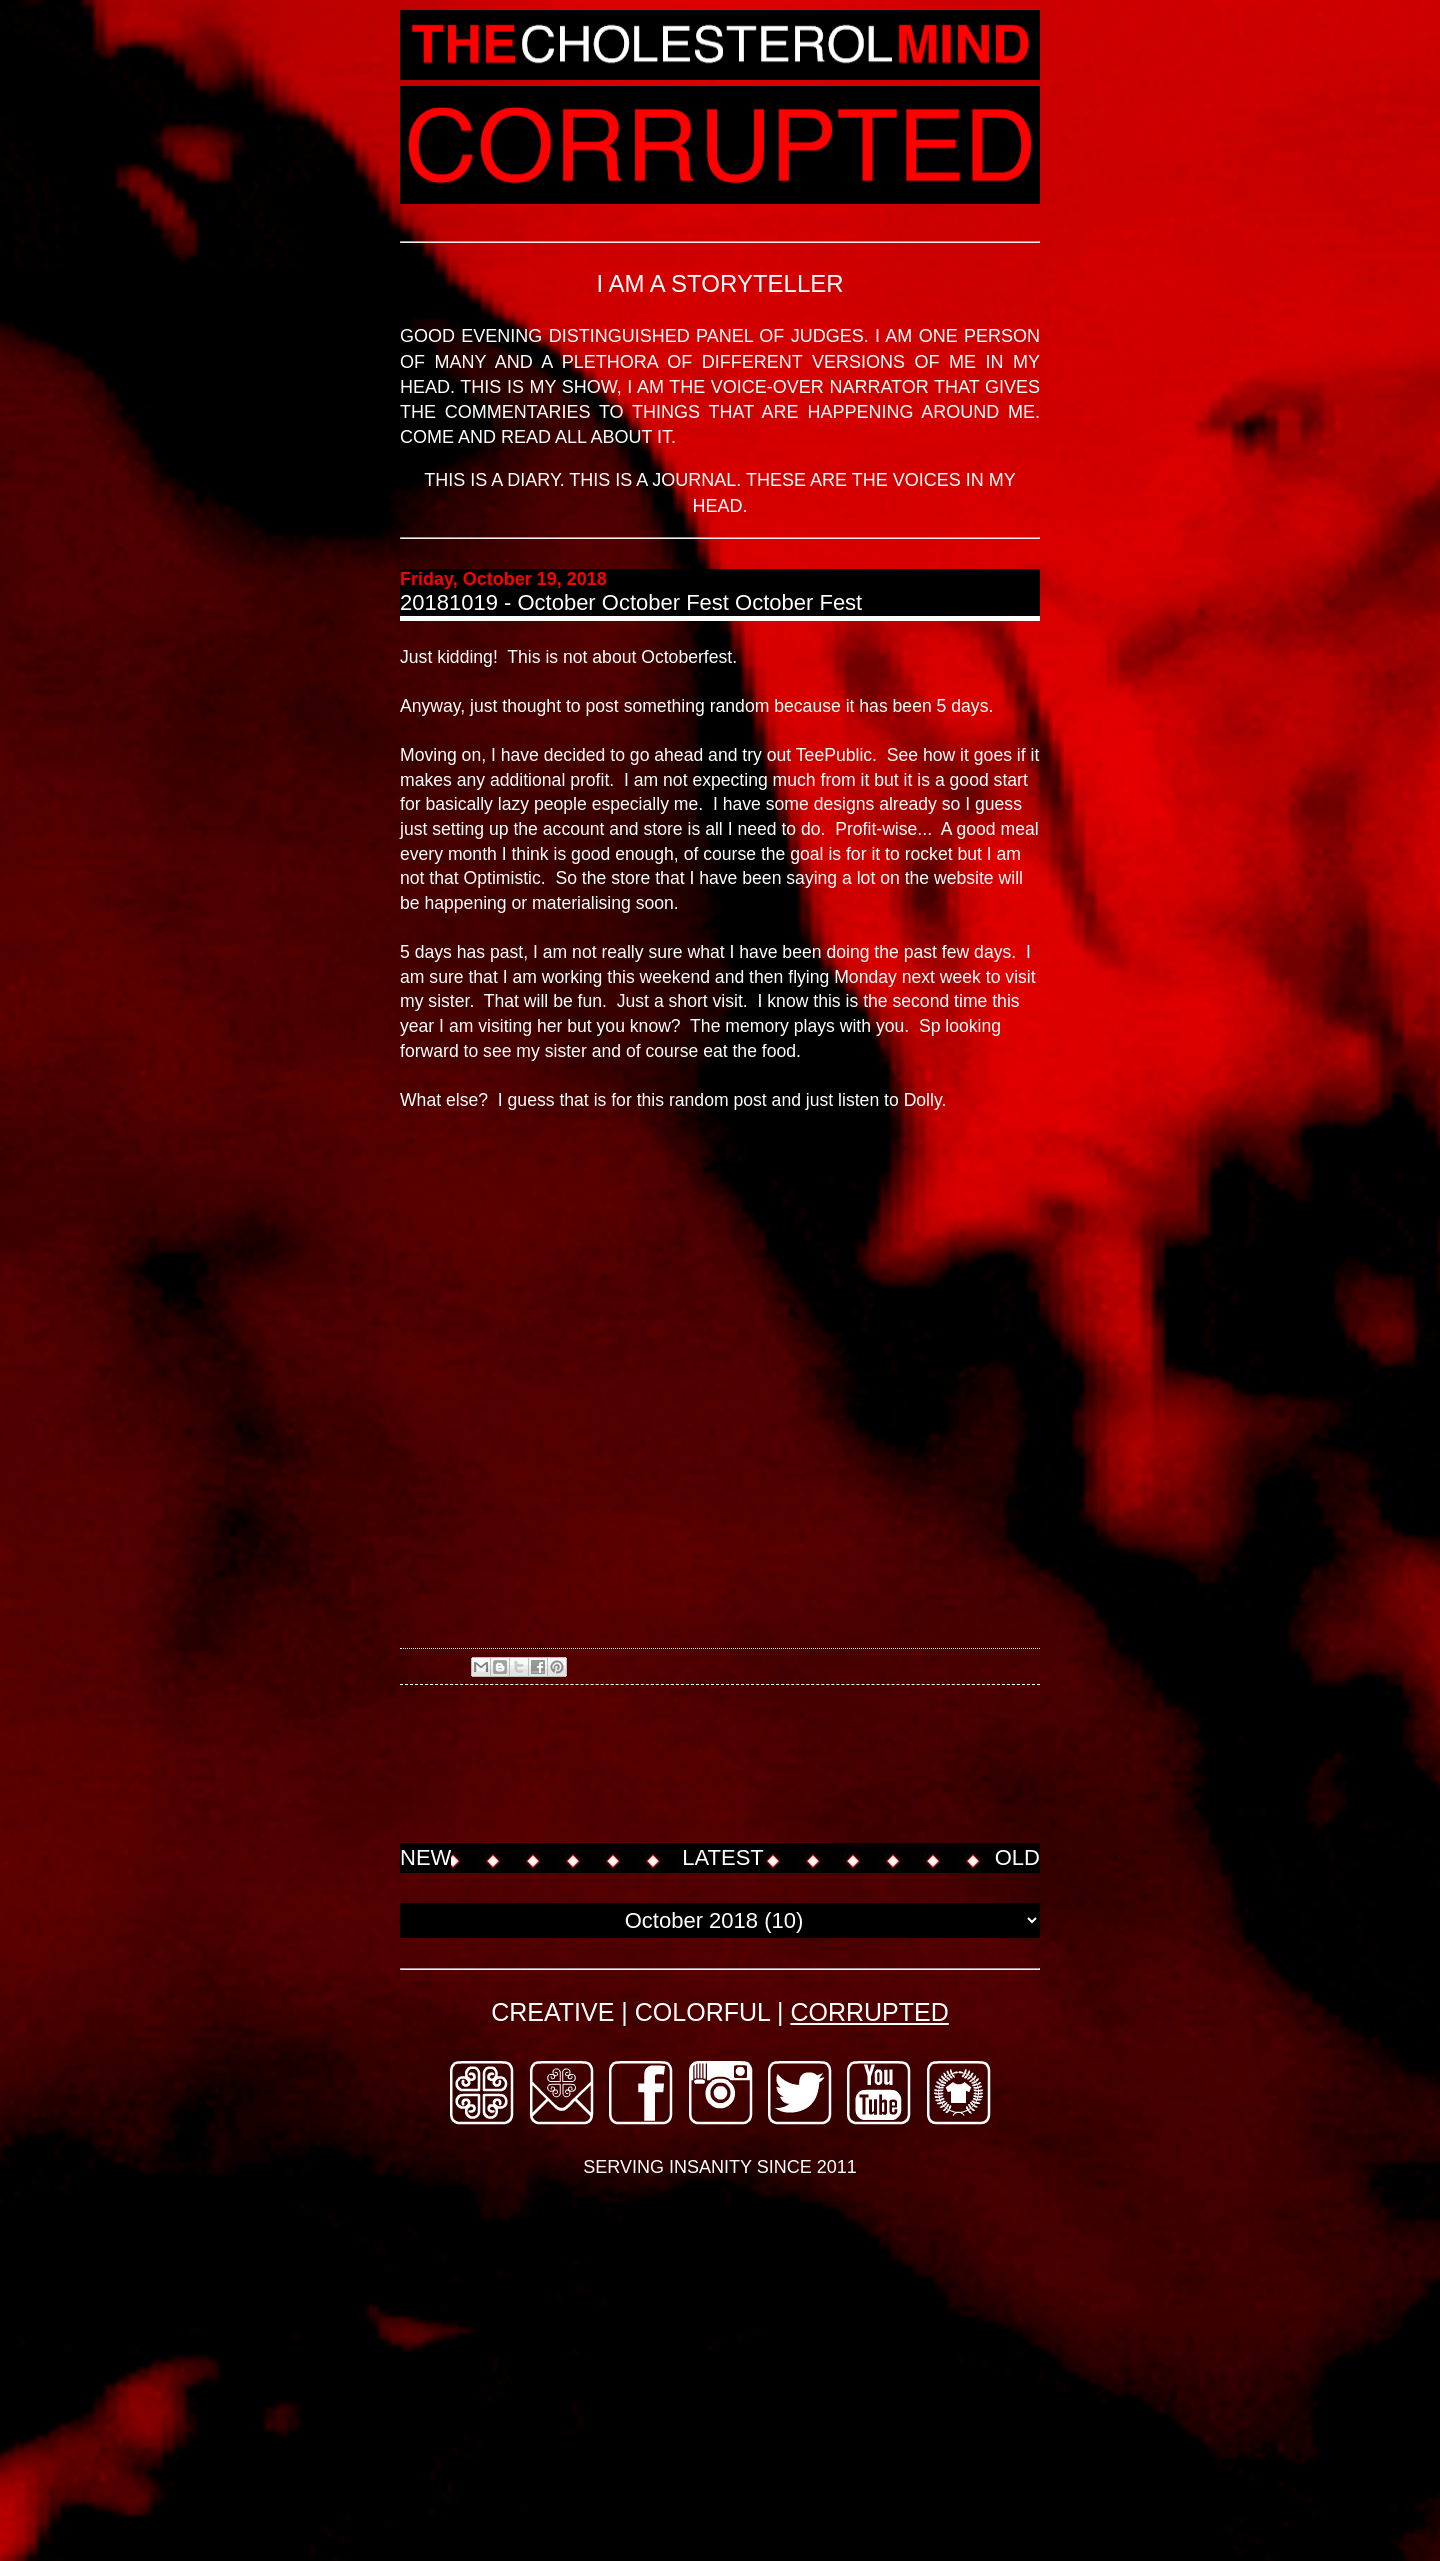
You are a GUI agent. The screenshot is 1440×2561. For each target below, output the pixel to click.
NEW (425, 1857)
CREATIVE (552, 2012)
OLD (1017, 1857)
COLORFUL (702, 2012)
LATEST (723, 1857)
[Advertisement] (764, 1766)
